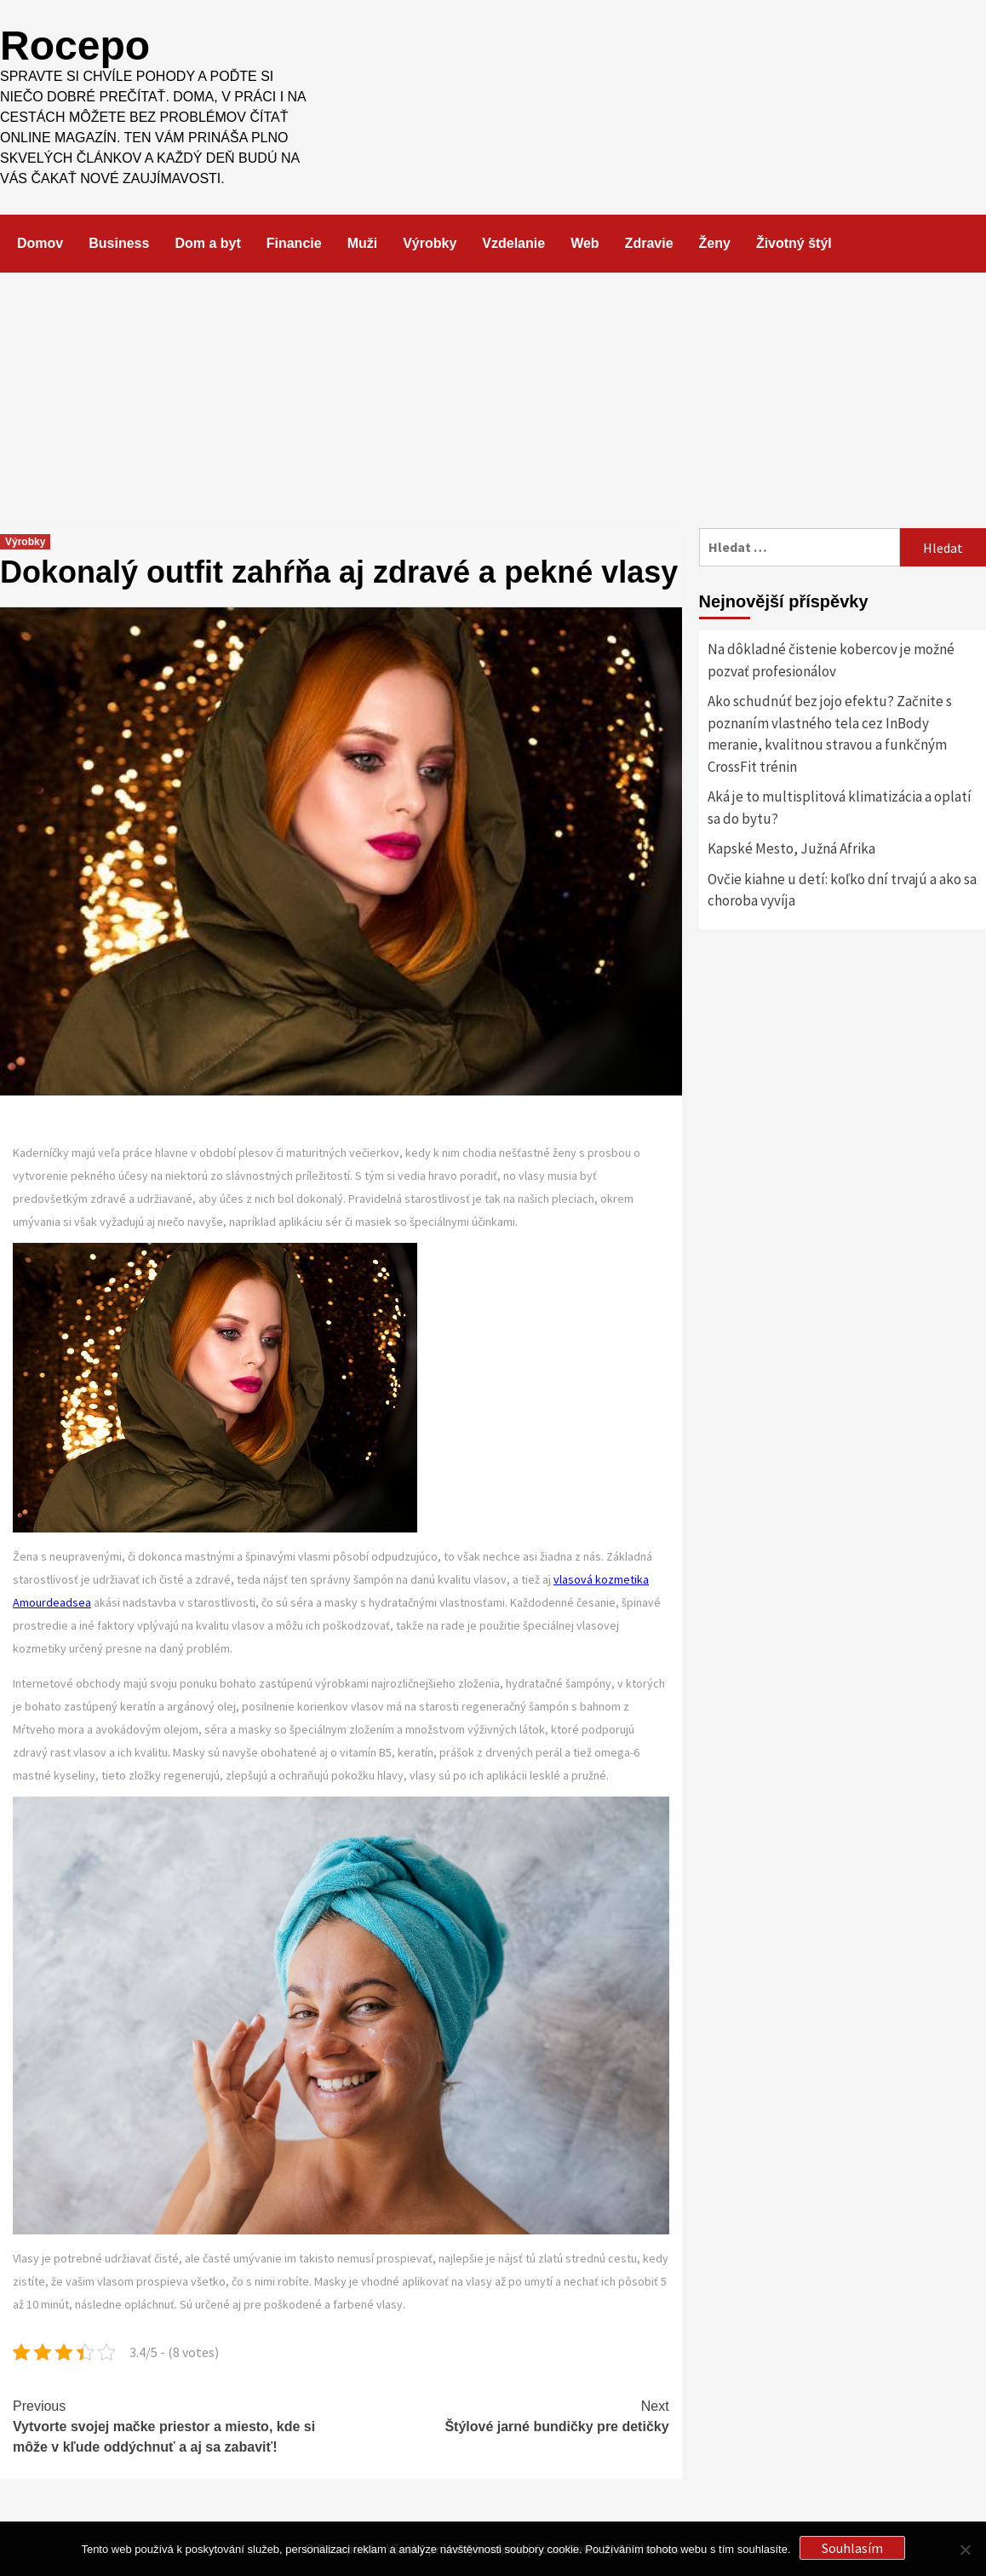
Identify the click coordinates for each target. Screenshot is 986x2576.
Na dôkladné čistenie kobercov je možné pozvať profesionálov (831, 660)
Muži (362, 243)
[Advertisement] (493, 400)
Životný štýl (794, 243)
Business (119, 243)
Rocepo (75, 45)
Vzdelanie (513, 243)
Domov (40, 243)
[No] (964, 2549)
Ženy (715, 243)
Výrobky (429, 243)
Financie (294, 243)
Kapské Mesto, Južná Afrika (791, 848)
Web (584, 243)
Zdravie (649, 243)
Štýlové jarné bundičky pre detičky (504, 2415)
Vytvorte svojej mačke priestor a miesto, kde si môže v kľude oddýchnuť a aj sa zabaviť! (177, 2425)
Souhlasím (852, 2547)
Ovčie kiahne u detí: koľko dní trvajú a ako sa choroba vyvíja (842, 890)
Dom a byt (207, 243)
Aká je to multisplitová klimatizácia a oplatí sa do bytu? (840, 807)
